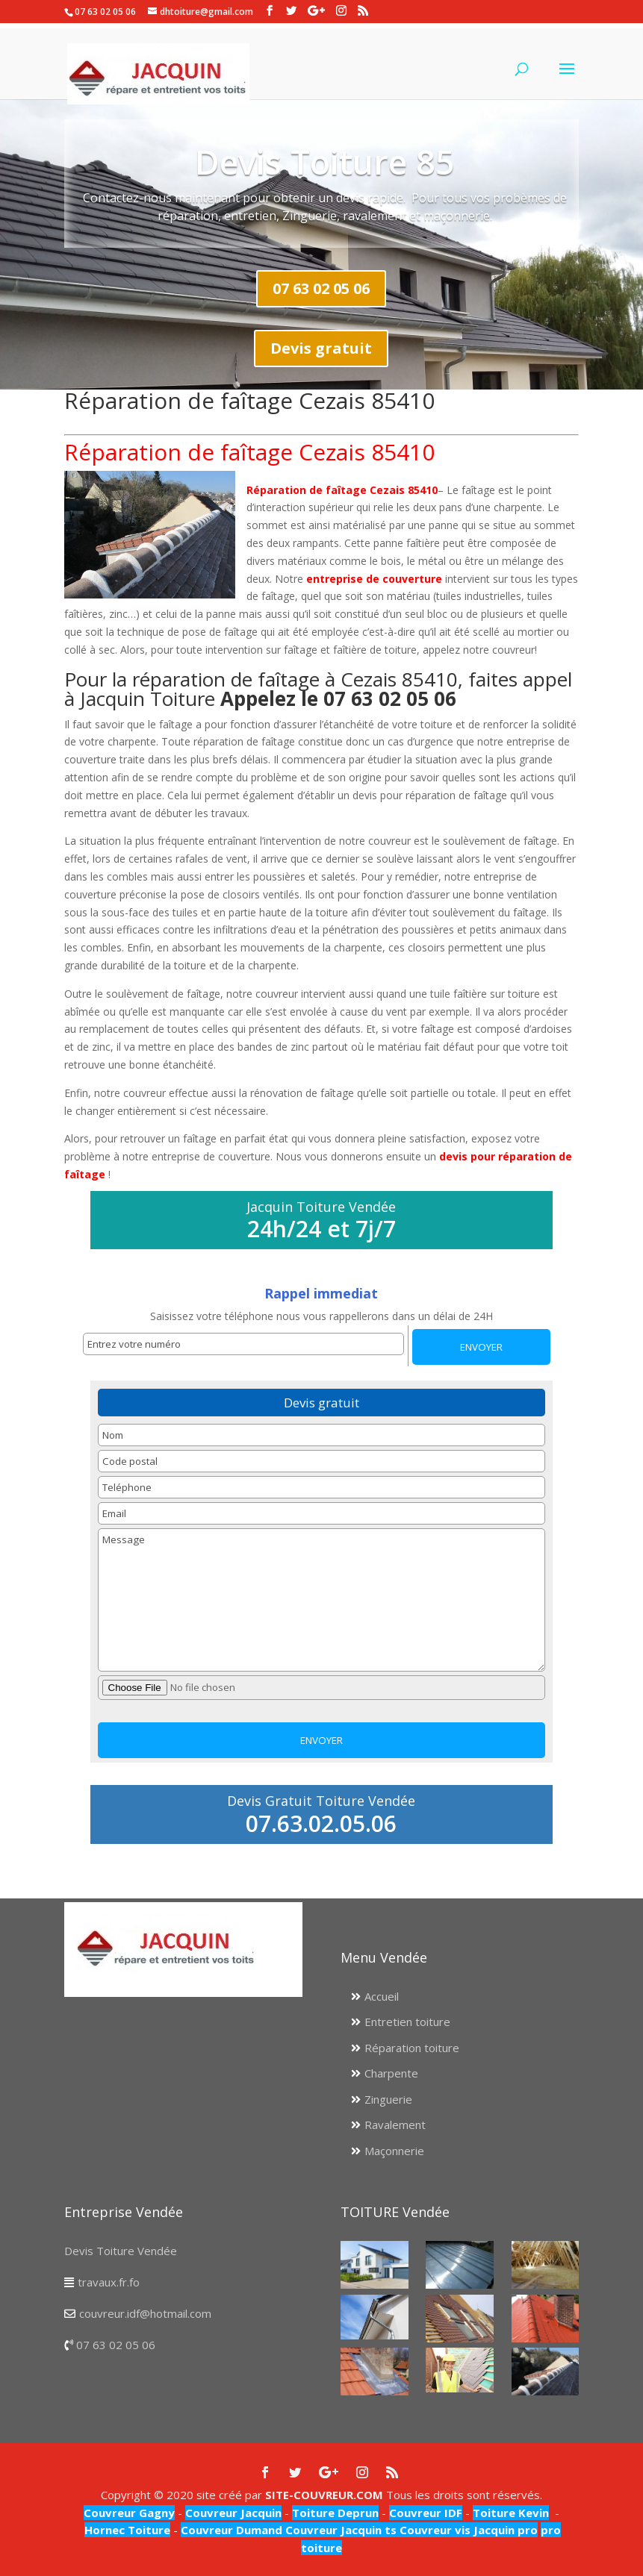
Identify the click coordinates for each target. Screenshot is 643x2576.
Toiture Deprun (335, 2512)
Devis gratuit (321, 348)
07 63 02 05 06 (321, 288)
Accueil (381, 1996)
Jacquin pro (504, 2529)
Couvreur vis (433, 2529)
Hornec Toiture (127, 2529)
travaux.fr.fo (109, 2282)
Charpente (391, 2073)
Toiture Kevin (511, 2512)
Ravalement (395, 2124)
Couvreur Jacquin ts (339, 2529)
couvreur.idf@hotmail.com (145, 2313)
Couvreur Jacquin (233, 2512)
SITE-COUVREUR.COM (324, 2494)
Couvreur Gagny (129, 2512)
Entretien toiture (407, 2021)
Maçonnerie (394, 2150)
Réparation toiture (411, 2047)
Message (322, 1600)
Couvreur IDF (425, 2512)
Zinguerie (388, 2099)
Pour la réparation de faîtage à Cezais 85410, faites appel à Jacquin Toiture (318, 689)
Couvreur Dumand (231, 2529)
